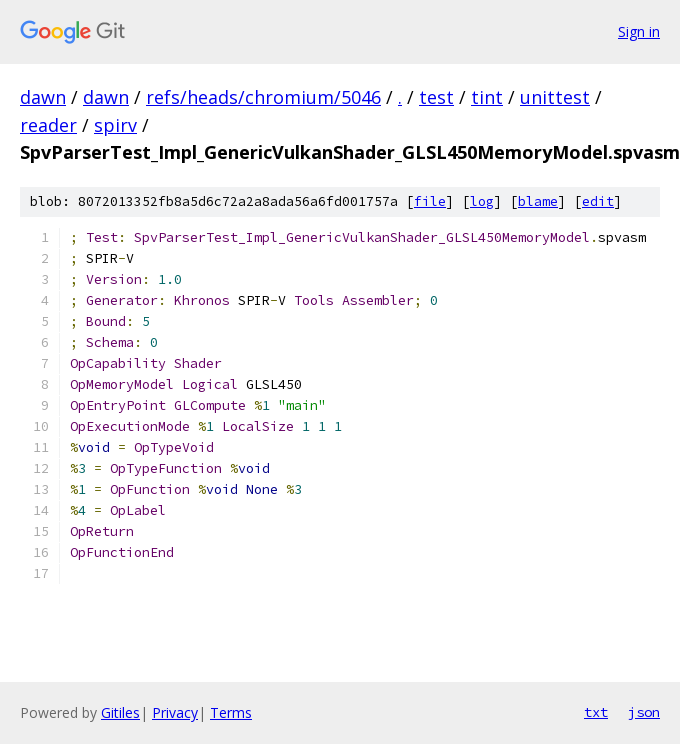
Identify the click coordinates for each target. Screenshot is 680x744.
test (436, 97)
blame (538, 201)
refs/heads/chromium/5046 (263, 97)
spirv (115, 125)
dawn (43, 97)
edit (598, 201)
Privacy (175, 712)
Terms (231, 712)
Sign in (639, 31)
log (482, 201)
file (430, 201)
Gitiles (120, 712)
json (644, 712)
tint (487, 97)
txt (596, 712)
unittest (555, 97)
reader (48, 125)
